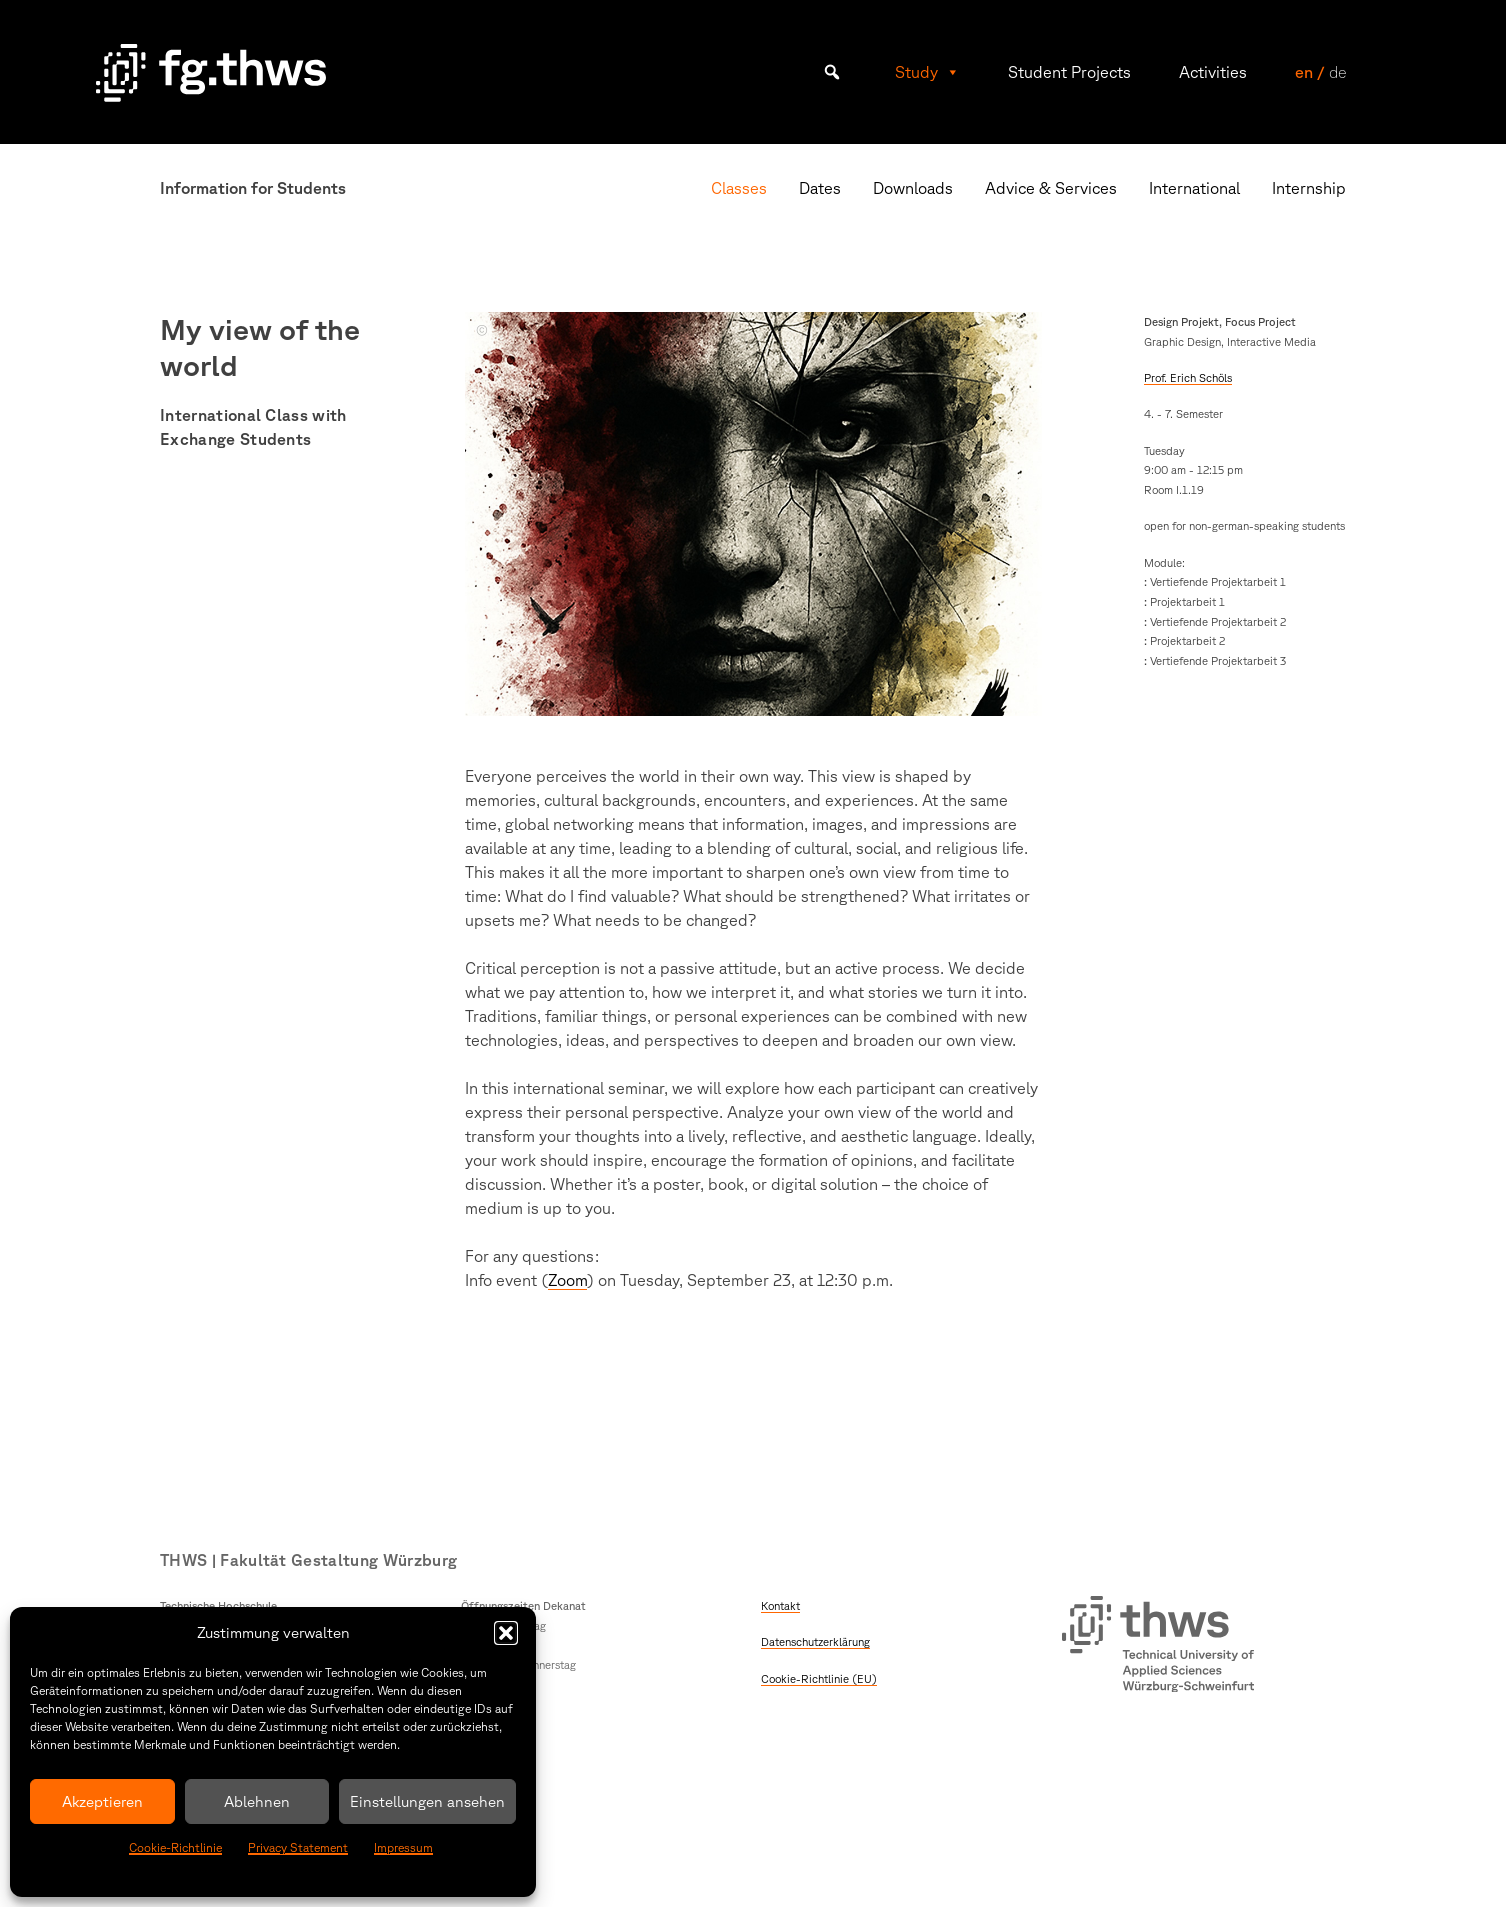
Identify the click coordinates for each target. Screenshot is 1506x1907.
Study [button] (927, 72)
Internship (1309, 188)
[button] (506, 1633)
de (1337, 72)
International (1194, 188)
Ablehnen (257, 1801)
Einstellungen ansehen (427, 1801)
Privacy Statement (298, 1847)
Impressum (403, 1847)
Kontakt (780, 1605)
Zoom (567, 1280)
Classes (739, 188)
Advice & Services (1051, 188)
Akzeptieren (102, 1801)
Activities (1213, 72)
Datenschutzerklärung (815, 1641)
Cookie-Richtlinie (175, 1847)
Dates (820, 188)
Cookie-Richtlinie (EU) (819, 1678)
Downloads (913, 188)
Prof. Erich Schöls (1188, 377)
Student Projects (1069, 72)
